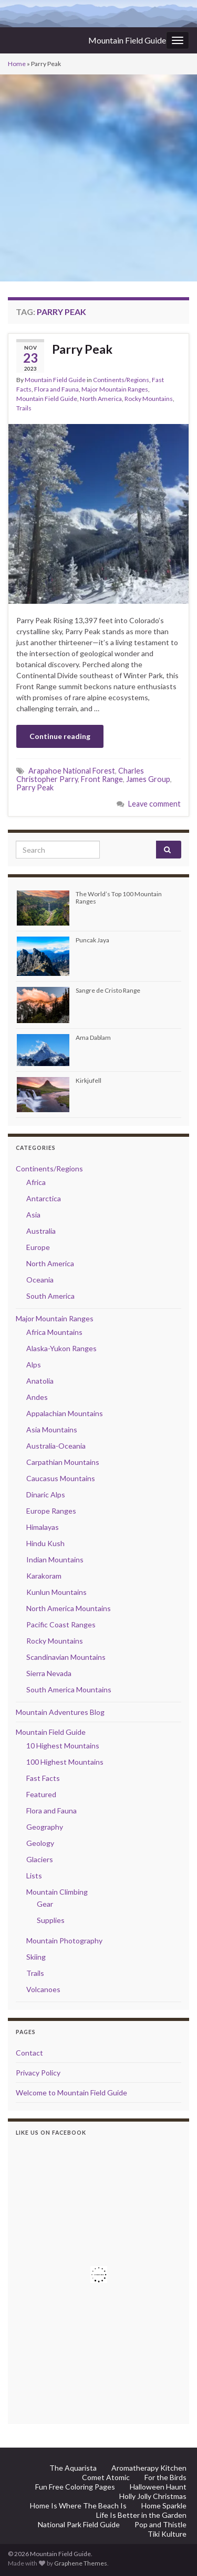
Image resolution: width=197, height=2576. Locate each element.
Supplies (51, 1920)
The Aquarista (73, 2467)
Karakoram (43, 1575)
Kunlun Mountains (56, 1592)
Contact (29, 2052)
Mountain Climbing (57, 1891)
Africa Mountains (54, 1332)
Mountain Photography (64, 1940)
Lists (34, 1875)
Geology (40, 1843)
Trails (24, 408)
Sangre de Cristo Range (108, 990)
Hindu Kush (45, 1543)
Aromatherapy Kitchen (148, 2467)
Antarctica (43, 1198)
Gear (45, 1903)
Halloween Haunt (158, 2486)
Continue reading (59, 736)
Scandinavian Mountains (66, 1657)
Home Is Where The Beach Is (78, 2505)
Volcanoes (43, 1989)
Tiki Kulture (167, 2533)
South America (50, 1295)
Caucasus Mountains (60, 1478)
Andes (37, 1397)
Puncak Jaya (92, 940)
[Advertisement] (98, 178)
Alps (33, 1364)
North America (101, 399)
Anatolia (40, 1380)
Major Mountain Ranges (114, 389)
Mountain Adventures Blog (60, 1712)
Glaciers (39, 1859)
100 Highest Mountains (64, 1761)
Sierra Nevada (48, 1673)
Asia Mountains (51, 1429)
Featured (41, 1794)
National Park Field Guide (79, 2524)
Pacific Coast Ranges (61, 1624)
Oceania (40, 1279)
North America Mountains (68, 1608)
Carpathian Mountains (62, 1462)
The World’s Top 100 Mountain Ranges (119, 897)
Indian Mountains (55, 1559)
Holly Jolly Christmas (152, 2496)
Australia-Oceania (56, 1445)
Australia (41, 1230)
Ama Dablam (93, 1037)
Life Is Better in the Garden (141, 2514)
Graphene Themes (80, 2563)
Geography (44, 1826)
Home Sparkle (163, 2505)
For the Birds (165, 2477)
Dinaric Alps (45, 1494)
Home (17, 64)
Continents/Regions (121, 380)
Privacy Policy (38, 2072)
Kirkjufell (88, 1080)
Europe (38, 1247)
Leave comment (154, 803)
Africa (36, 1182)
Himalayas (42, 1527)
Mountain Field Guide (127, 40)
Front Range (102, 779)
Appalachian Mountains (64, 1413)
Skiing (36, 1956)
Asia (33, 1214)
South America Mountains (68, 1689)
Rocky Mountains (149, 399)
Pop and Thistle (160, 2524)
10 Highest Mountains (62, 1745)
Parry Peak (82, 349)
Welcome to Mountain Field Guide (71, 2092)
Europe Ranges (51, 1510)
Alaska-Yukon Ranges (61, 1348)
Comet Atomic (106, 2477)
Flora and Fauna (56, 389)
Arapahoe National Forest (71, 770)
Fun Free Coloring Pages (75, 2486)
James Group (148, 779)
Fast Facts (43, 1778)
